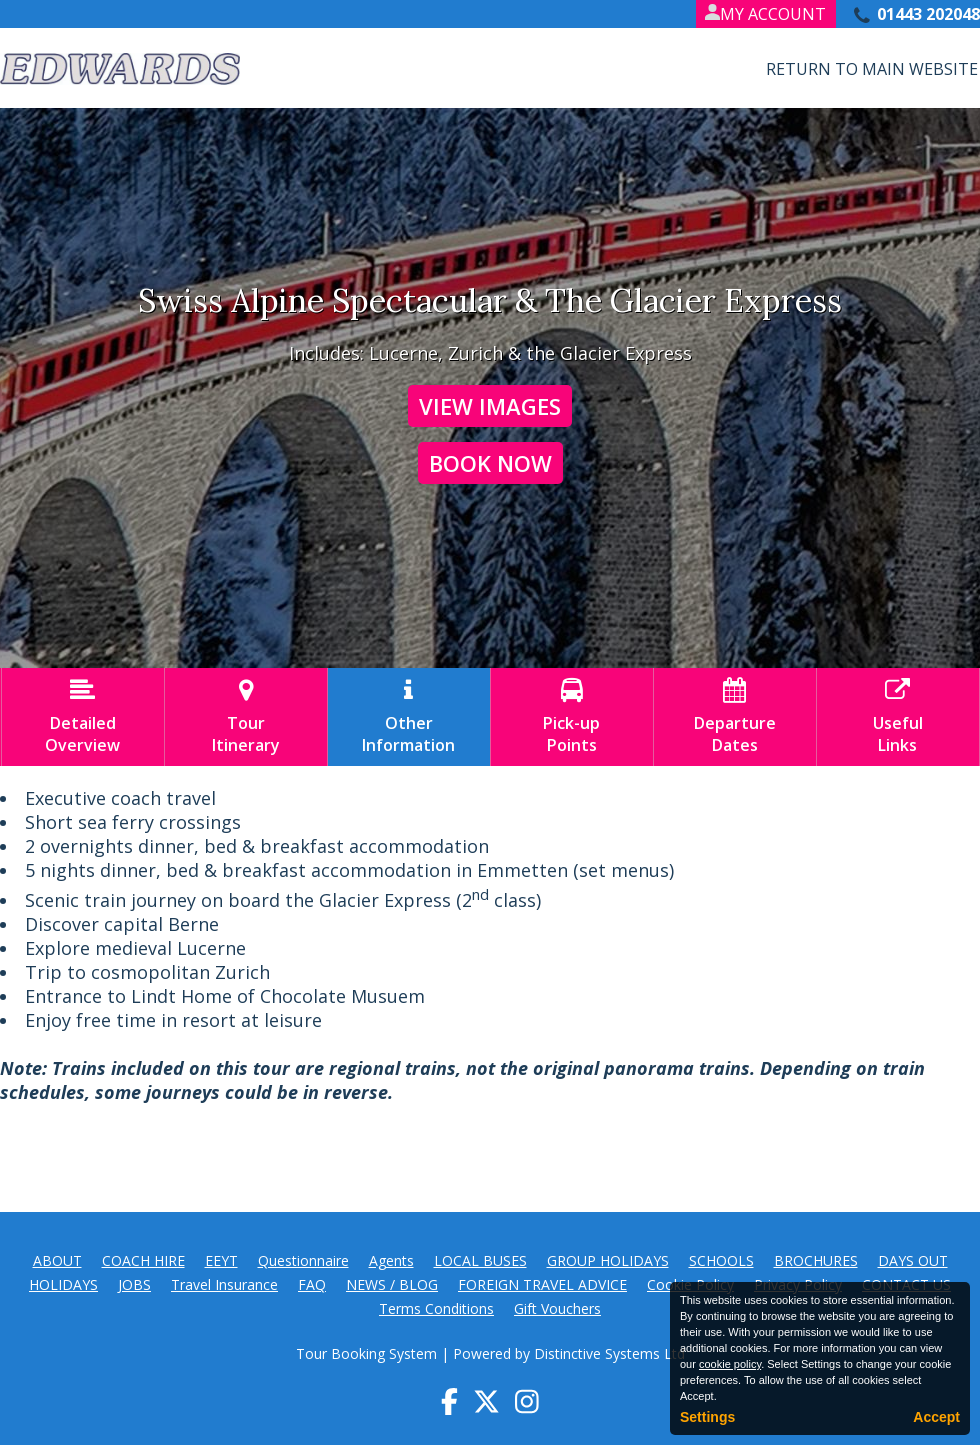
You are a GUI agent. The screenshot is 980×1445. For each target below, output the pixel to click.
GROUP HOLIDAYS (608, 1260)
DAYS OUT (913, 1260)
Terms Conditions (436, 1308)
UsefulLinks (898, 717)
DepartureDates (735, 717)
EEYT (221, 1260)
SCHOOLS (721, 1260)
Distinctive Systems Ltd (609, 1353)
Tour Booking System (366, 1353)
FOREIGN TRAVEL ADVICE (542, 1284)
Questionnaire (303, 1260)
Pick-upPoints (572, 717)
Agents (391, 1260)
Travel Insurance (224, 1284)
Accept (936, 1417)
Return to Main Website (872, 69)
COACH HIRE (143, 1260)
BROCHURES (816, 1260)
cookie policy (730, 1364)
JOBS (134, 1284)
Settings (707, 1417)
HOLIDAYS (63, 1284)
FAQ (312, 1284)
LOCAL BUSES (480, 1260)
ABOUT (57, 1260)
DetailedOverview (83, 717)
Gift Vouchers (557, 1308)
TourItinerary (246, 717)
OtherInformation (409, 717)
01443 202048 (928, 14)
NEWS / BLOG (392, 1284)
